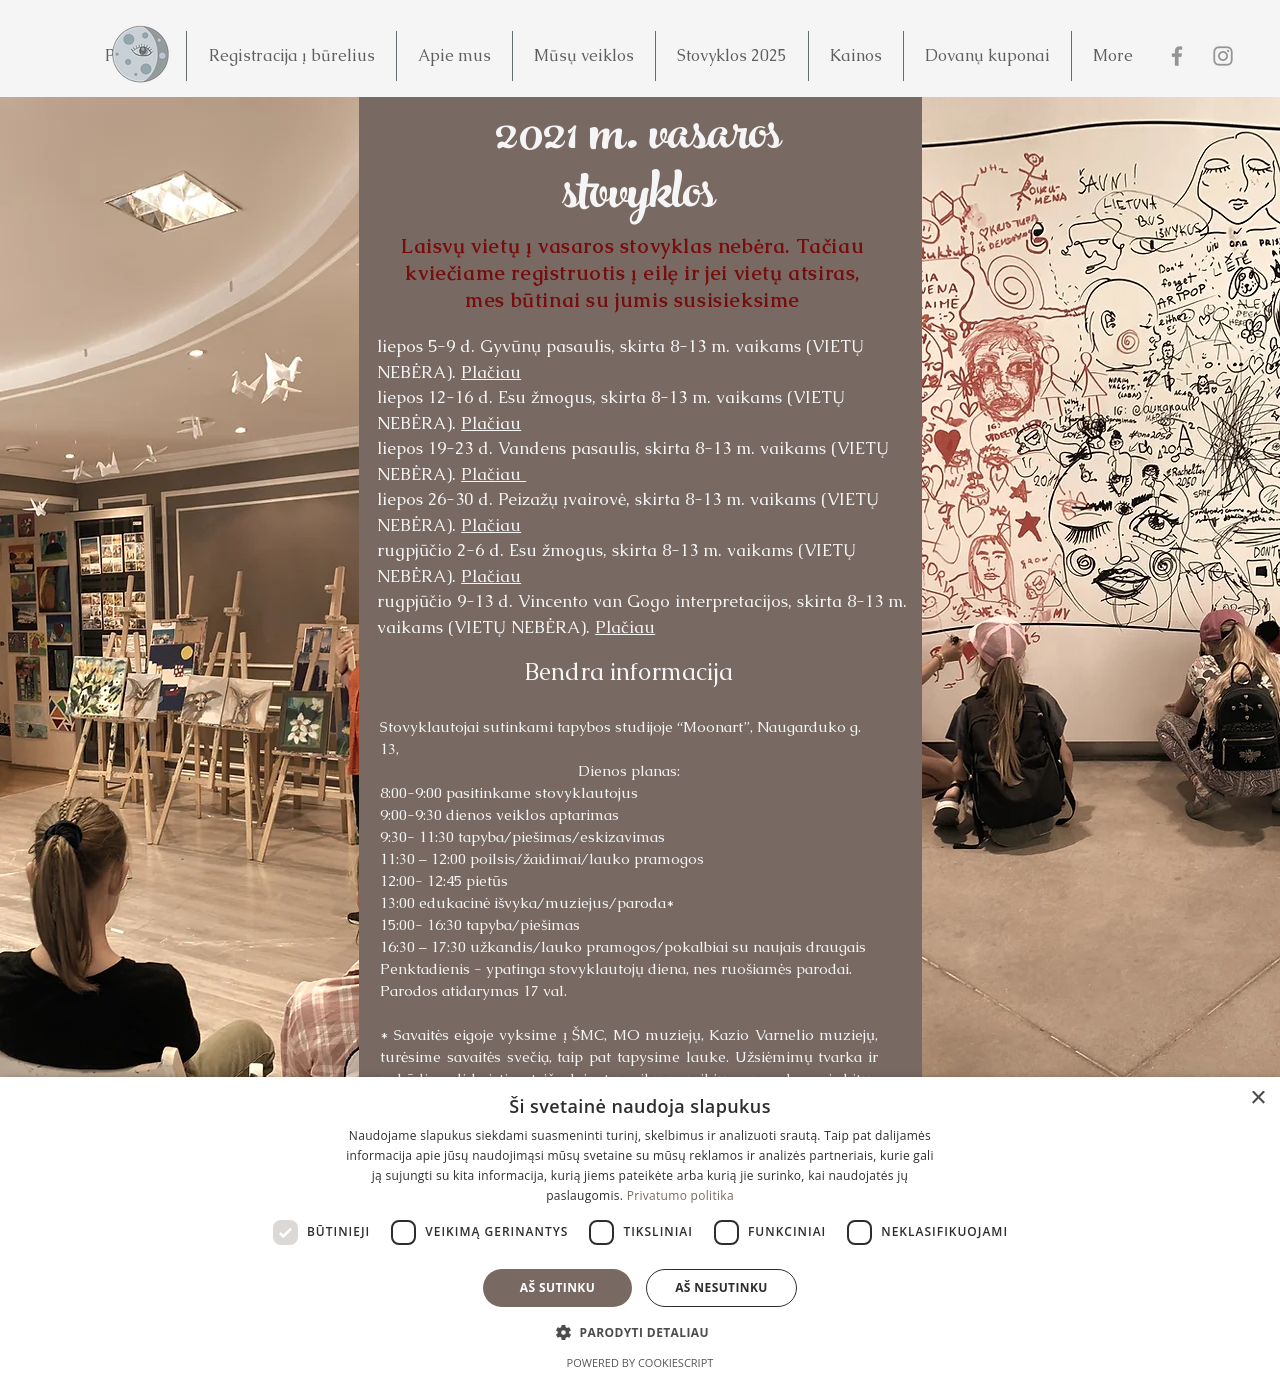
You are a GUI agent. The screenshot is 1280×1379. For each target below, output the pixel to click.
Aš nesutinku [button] (721, 1287)
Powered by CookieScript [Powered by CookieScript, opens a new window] (640, 1362)
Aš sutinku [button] (557, 1287)
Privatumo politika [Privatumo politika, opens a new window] (680, 1195)
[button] (291, 56)
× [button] (1257, 1098)
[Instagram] (1223, 56)
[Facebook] (1177, 56)
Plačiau (491, 372)
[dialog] (640, 1228)
